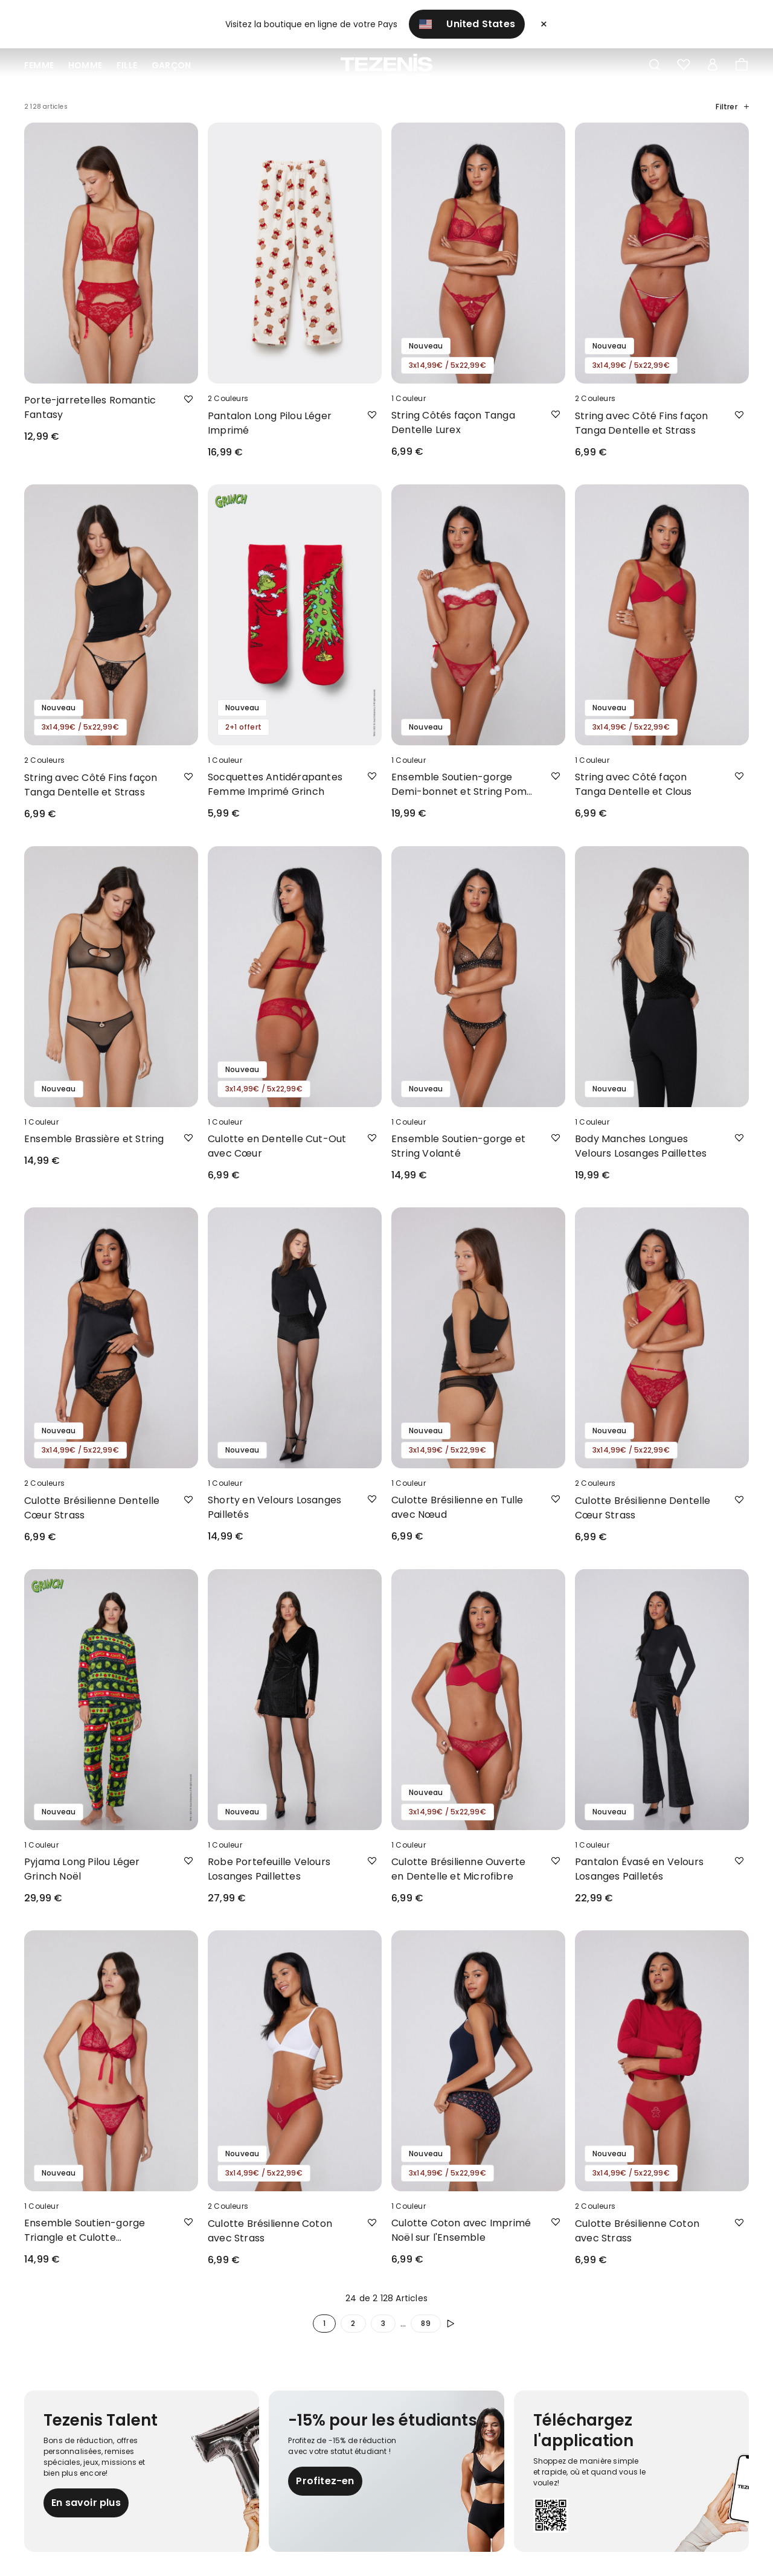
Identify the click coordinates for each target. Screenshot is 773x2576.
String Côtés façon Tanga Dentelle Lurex (453, 422)
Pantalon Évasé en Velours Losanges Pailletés (639, 1869)
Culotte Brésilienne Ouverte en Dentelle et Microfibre (458, 1869)
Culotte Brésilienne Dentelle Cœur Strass (92, 1508)
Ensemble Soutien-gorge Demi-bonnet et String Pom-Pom (461, 784)
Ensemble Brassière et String (94, 1139)
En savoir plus (86, 2503)
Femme (39, 65)
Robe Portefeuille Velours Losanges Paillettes (269, 1869)
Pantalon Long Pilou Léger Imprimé (270, 423)
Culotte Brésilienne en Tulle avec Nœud (457, 1507)
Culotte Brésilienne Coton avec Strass (270, 2231)
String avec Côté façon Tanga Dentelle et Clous (633, 784)
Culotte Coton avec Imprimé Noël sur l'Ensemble (461, 2230)
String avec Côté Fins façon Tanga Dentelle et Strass (641, 423)
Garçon (171, 65)
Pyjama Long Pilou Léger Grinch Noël (82, 1869)
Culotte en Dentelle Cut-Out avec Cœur (277, 1146)
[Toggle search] (654, 65)
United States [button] (467, 24)
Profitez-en (325, 2481)
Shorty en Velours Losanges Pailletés (274, 1507)
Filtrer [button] (732, 106)
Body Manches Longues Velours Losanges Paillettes (641, 1146)
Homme (85, 65)
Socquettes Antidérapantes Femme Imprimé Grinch (275, 784)
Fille (127, 65)
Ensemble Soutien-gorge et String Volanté (458, 1146)
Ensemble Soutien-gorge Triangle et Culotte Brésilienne (84, 2230)
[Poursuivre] (453, 2323)
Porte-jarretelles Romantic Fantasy (90, 407)
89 (425, 2323)
